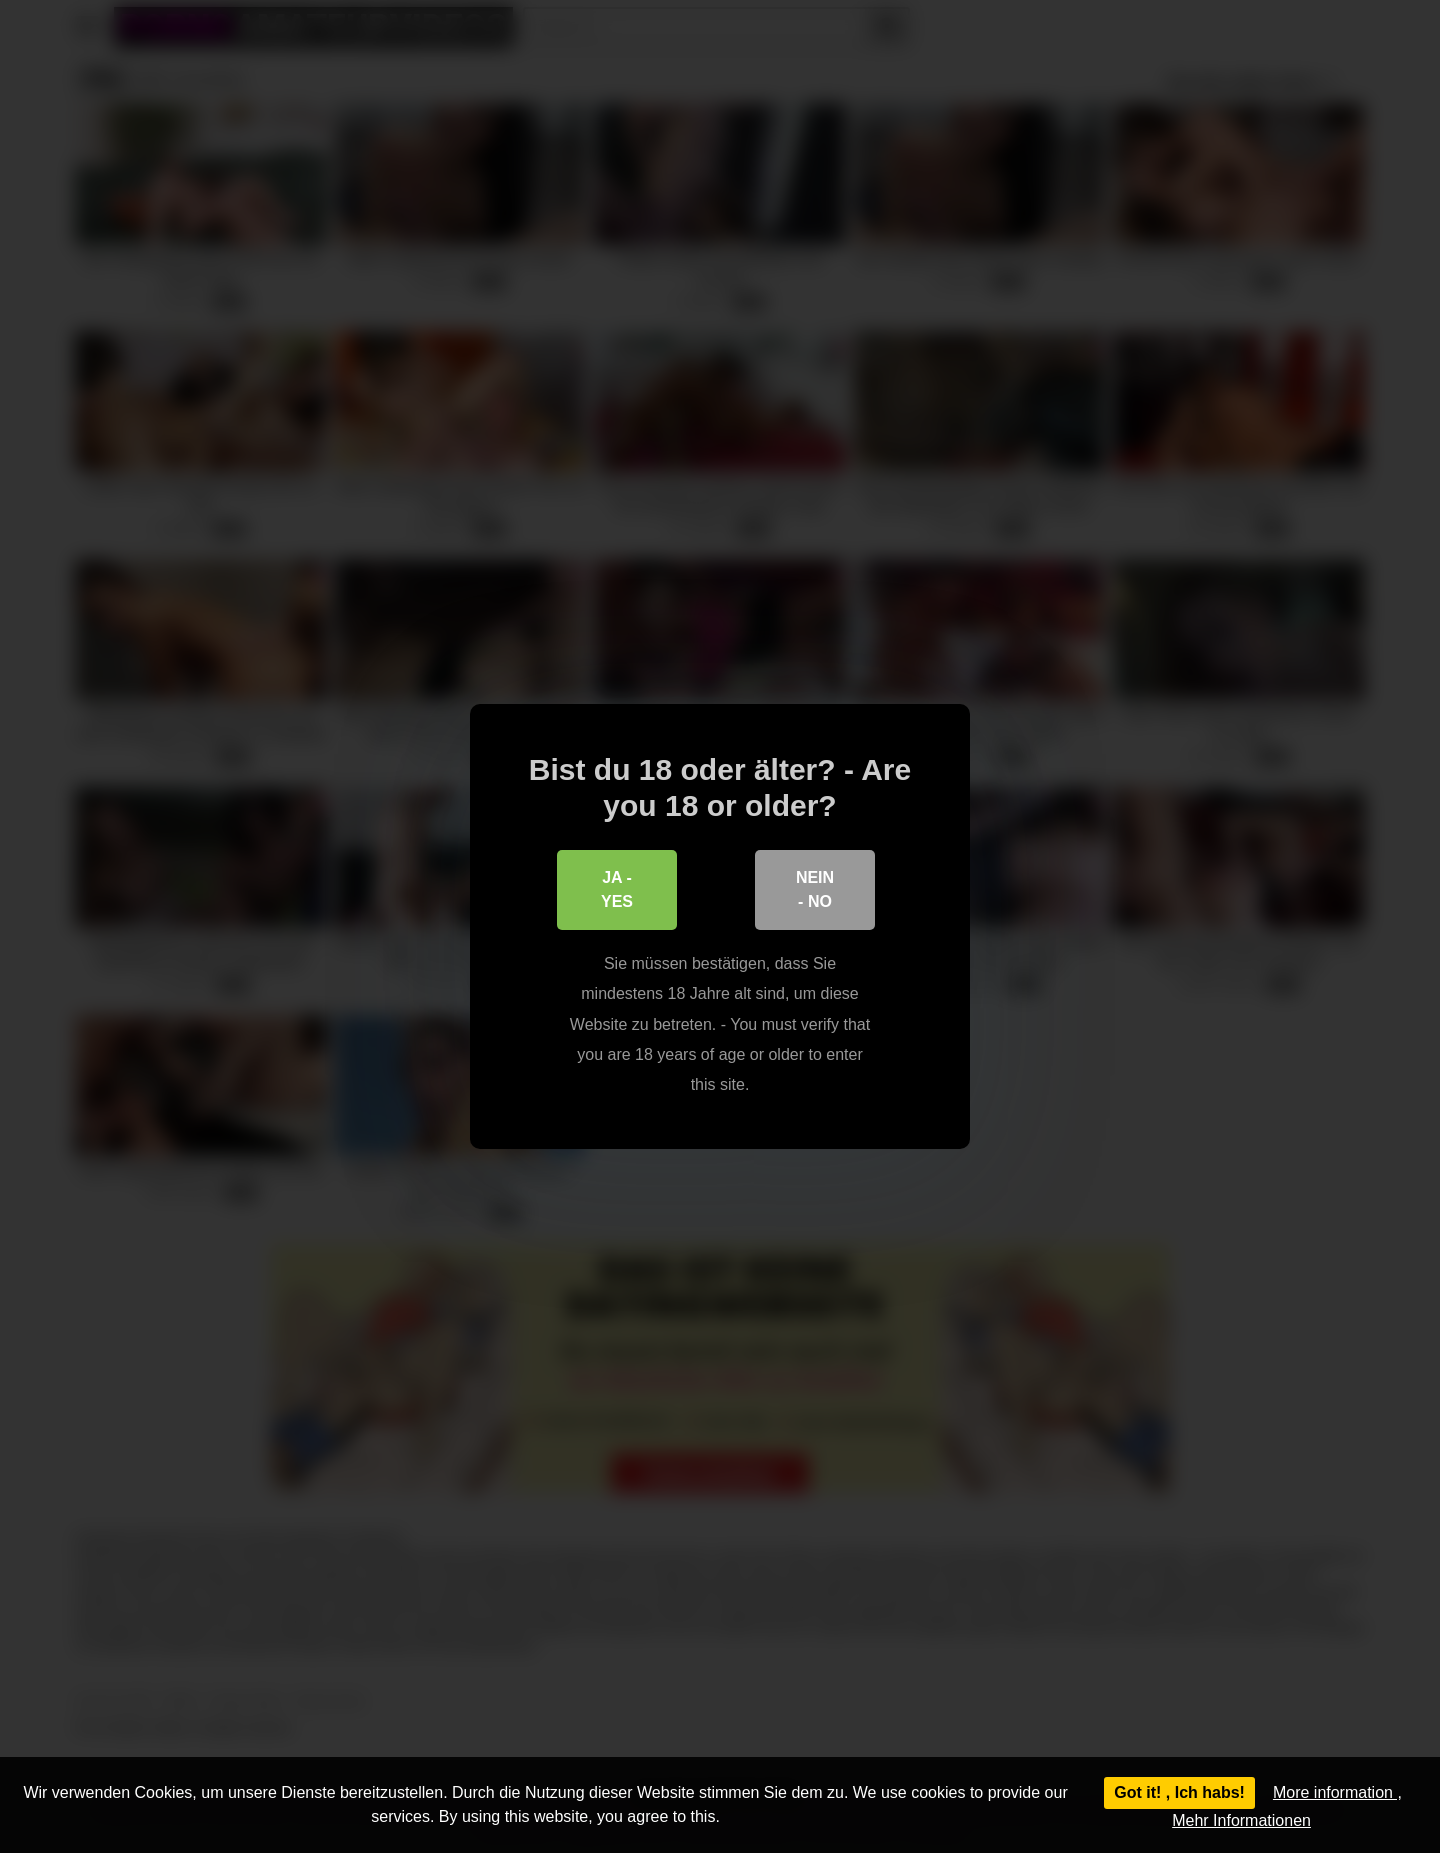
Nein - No (815, 889)
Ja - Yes (617, 889)
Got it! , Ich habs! (1179, 1792)
